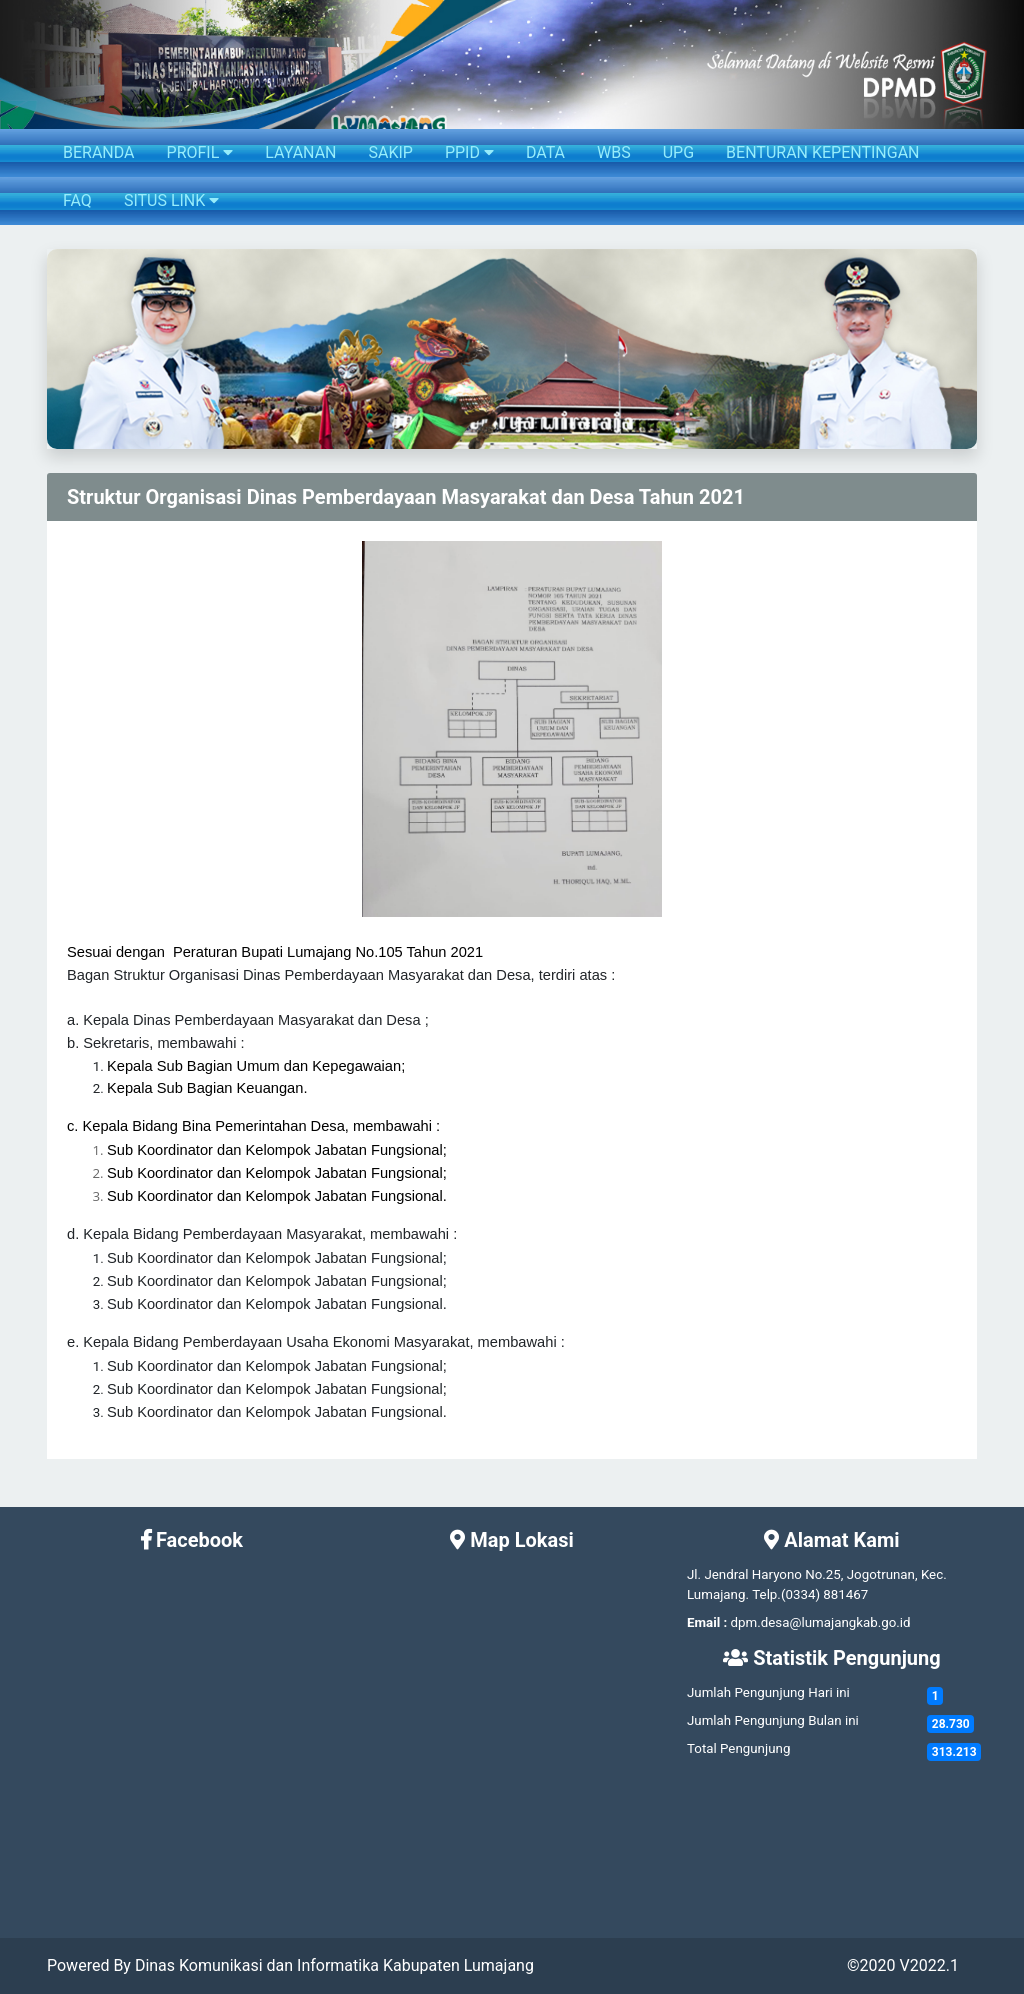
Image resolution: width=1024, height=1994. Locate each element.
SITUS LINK (171, 200)
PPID (469, 152)
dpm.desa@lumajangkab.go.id (821, 1622)
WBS (614, 152)
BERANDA (99, 152)
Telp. (766, 1594)
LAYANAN (300, 152)
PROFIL (200, 152)
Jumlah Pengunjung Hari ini (768, 1692)
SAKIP (390, 152)
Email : (707, 1622)
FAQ (77, 200)
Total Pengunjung (738, 1748)
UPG (678, 152)
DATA (545, 152)
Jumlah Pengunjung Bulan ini (773, 1720)
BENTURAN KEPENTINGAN (822, 152)
